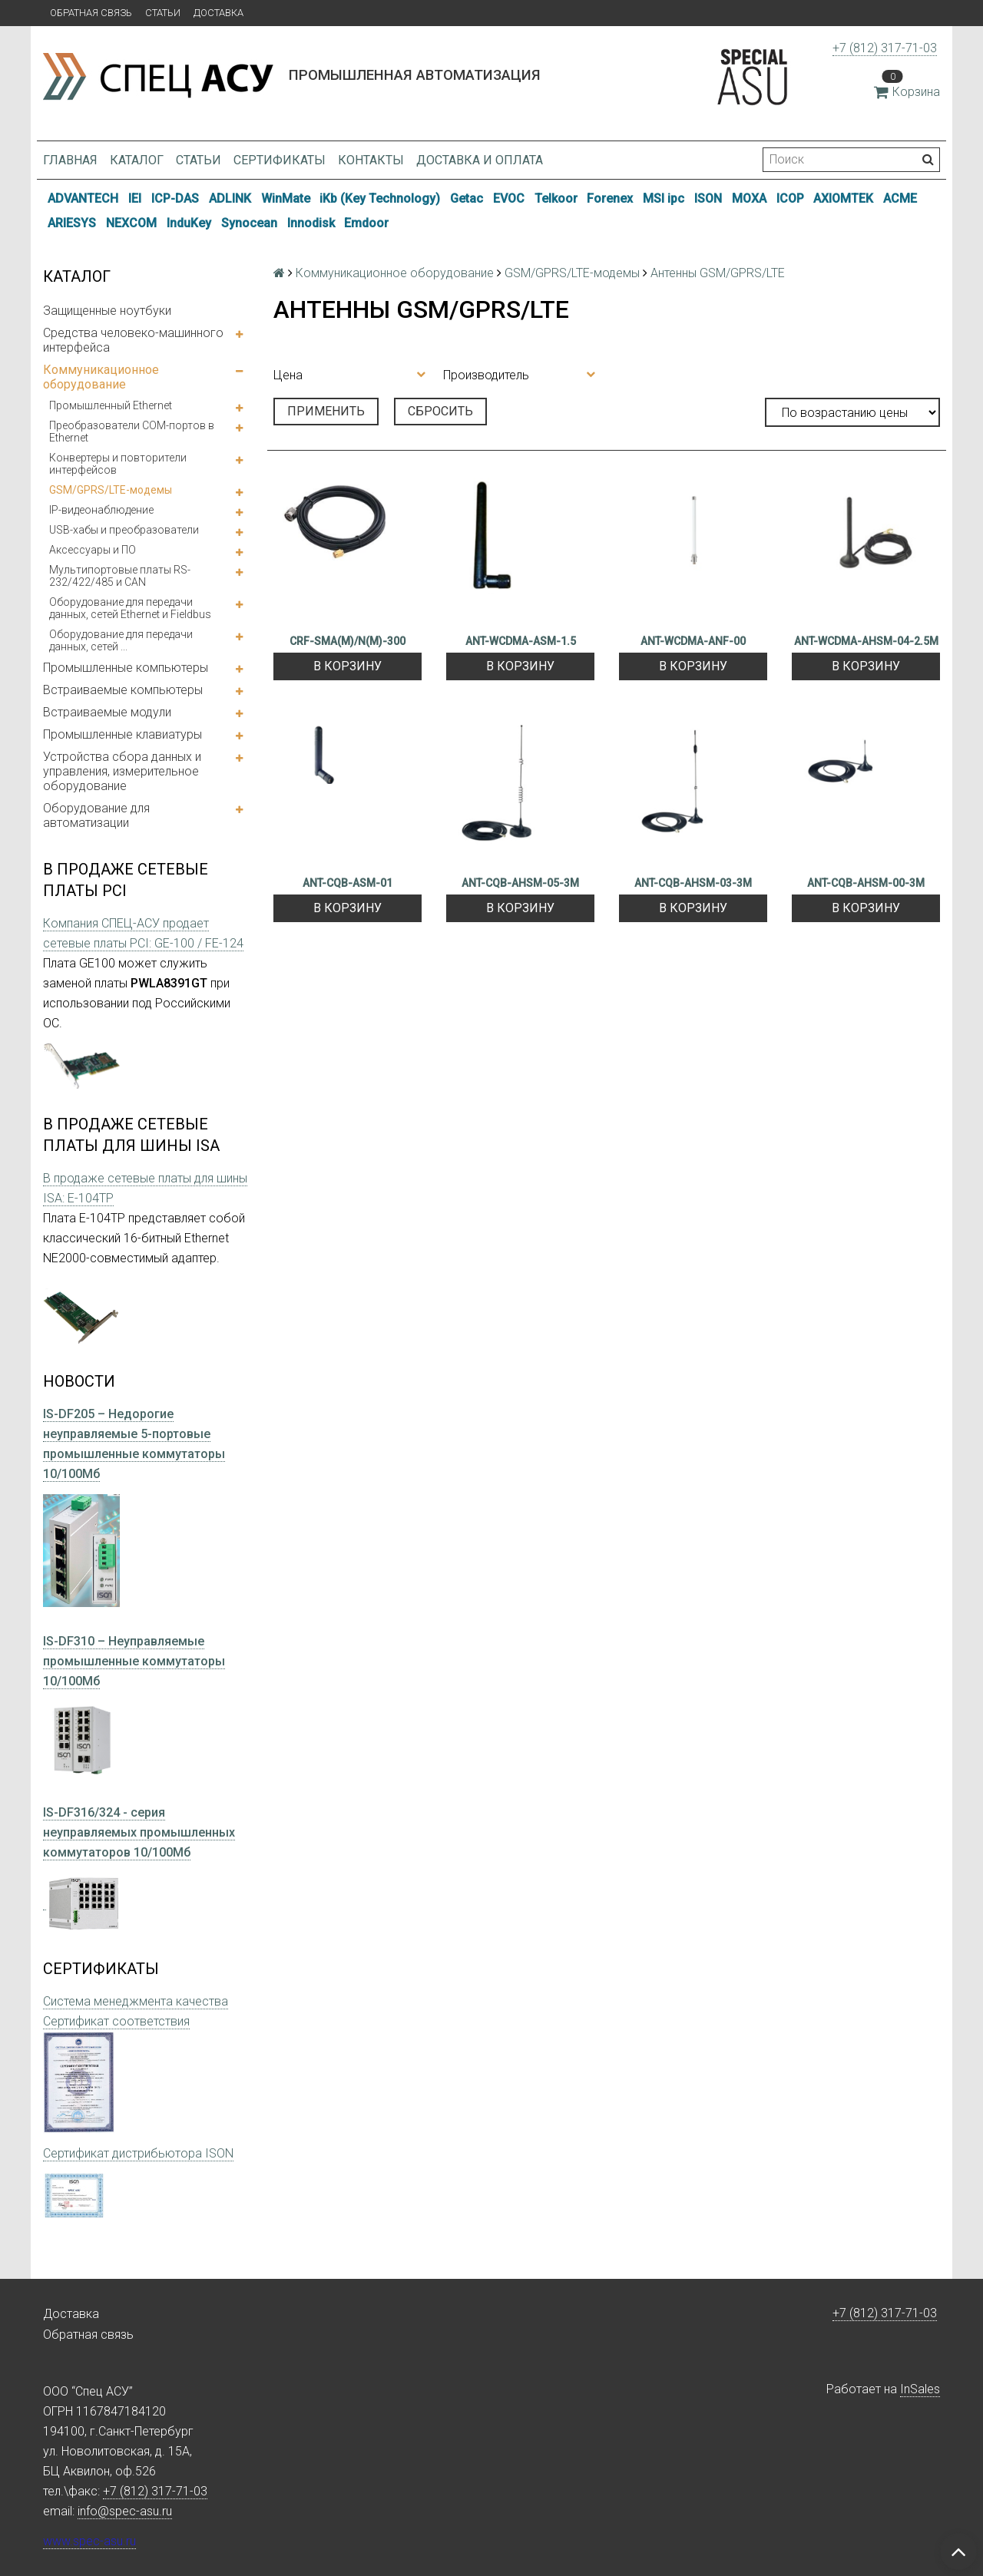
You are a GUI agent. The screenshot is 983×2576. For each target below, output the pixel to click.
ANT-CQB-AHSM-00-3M (866, 883)
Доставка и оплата (479, 160)
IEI (134, 198)
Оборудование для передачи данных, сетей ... (121, 640)
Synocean (249, 223)
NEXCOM (131, 223)
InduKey (189, 223)
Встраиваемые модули (107, 712)
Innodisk (311, 223)
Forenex (610, 198)
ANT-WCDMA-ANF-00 (693, 641)
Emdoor (366, 223)
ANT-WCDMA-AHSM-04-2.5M (866, 641)
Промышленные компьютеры (125, 667)
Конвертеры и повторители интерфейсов (118, 463)
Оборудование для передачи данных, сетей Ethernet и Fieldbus (130, 608)
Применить (326, 411)
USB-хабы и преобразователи (124, 530)
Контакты (371, 160)
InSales (920, 2389)
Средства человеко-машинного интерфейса (133, 340)
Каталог (137, 160)
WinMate (285, 198)
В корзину (347, 666)
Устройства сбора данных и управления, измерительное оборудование (122, 771)
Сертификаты (279, 160)
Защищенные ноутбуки (107, 310)
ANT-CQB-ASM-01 (347, 883)
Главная (70, 160)
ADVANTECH (83, 198)
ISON (708, 198)
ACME (900, 198)
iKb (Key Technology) (379, 198)
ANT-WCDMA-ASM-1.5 (520, 641)
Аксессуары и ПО (92, 550)
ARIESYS (72, 223)
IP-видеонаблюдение (101, 510)
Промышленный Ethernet (110, 405)
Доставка (218, 12)
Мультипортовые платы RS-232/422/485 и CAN (119, 576)
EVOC (509, 198)
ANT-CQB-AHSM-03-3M (693, 883)
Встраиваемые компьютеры (123, 690)
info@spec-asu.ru (125, 2511)
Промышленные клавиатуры (122, 734)
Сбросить (440, 411)
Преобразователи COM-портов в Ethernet (131, 431)
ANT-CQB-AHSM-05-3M (520, 883)
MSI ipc (663, 198)
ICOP (790, 198)
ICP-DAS (175, 198)
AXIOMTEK (843, 198)
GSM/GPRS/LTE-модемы (110, 490)
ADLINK (230, 198)
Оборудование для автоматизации (96, 815)
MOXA (749, 198)
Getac (466, 198)
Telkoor (556, 198)
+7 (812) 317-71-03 (884, 48)
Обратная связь (91, 12)
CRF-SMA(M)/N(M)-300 (347, 641)
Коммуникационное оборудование (101, 377)
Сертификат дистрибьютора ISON (138, 2153)
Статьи (162, 12)
